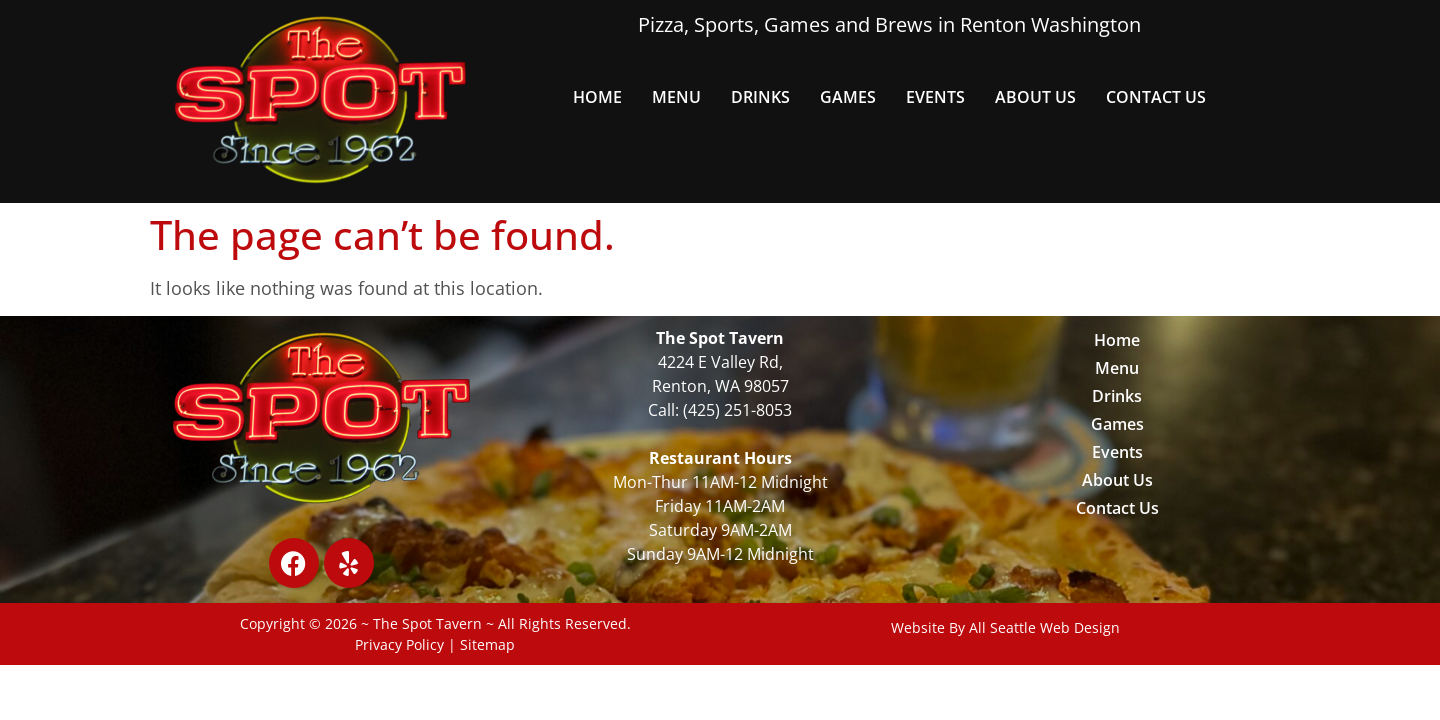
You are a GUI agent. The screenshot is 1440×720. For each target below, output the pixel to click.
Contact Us (1156, 97)
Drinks (760, 97)
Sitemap (487, 644)
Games (848, 97)
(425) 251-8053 (737, 410)
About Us (1035, 97)
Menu (676, 97)
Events (935, 97)
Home (597, 97)
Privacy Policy (399, 644)
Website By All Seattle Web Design (1005, 627)
